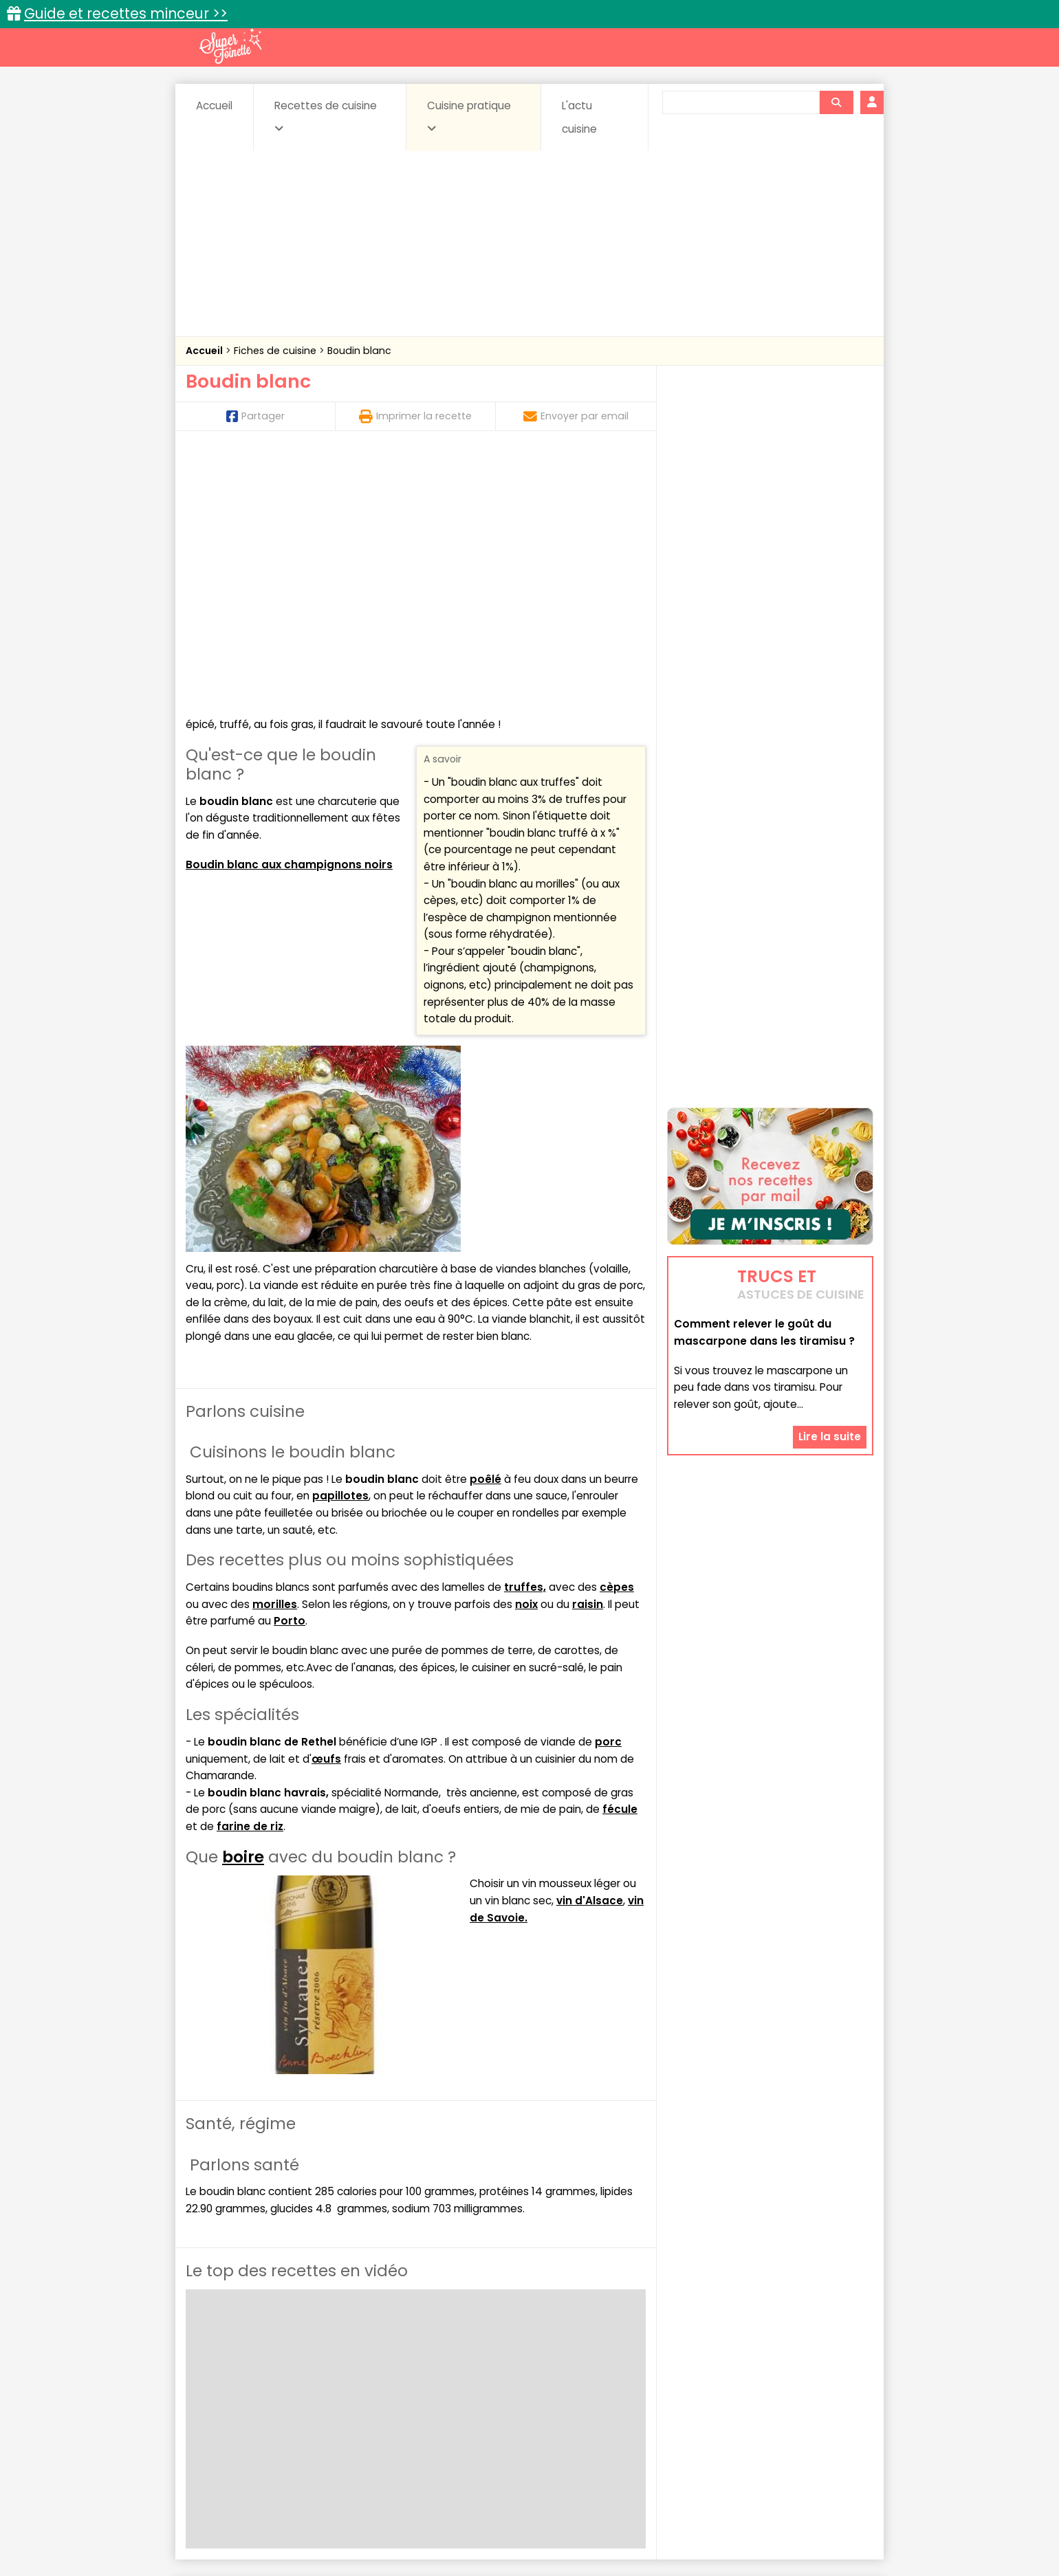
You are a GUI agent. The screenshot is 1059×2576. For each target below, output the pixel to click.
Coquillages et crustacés (735, 2388)
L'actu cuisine (579, 117)
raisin (587, 1354)
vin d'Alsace (589, 1650)
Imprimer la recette (415, 416)
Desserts (222, 2401)
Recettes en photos (469, 2358)
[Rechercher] (836, 102)
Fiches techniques (600, 2358)
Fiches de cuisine (276, 350)
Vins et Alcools (749, 2414)
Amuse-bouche (295, 2388)
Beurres (371, 2388)
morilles (274, 1354)
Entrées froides (499, 2401)
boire (243, 1607)
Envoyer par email (576, 416)
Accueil (214, 105)
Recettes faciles (343, 2358)
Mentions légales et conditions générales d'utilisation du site (525, 2521)
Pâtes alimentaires (255, 2414)
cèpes (617, 1337)
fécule (619, 1559)
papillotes (340, 1246)
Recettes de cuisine (325, 116)
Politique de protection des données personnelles (501, 2534)
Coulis (828, 2388)
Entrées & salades (305, 2401)
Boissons (432, 2388)
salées (397, 2414)
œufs (326, 1508)
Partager (255, 416)
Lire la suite (829, 1353)
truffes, (525, 1337)
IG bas (638, 2401)
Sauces (452, 2414)
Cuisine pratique (469, 116)
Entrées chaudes (405, 2401)
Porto (289, 1370)
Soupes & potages (534, 2414)
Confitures (562, 2388)
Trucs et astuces (722, 2358)
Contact (350, 2521)
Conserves (632, 2388)
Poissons (340, 2414)
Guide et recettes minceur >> (126, 13)
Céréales (495, 2388)
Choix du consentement (689, 2534)
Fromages (578, 2401)
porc (608, 1491)
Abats (224, 2388)
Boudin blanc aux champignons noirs (289, 614)
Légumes (695, 2401)
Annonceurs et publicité (256, 2521)
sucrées (616, 2414)
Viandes (676, 2414)
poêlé (485, 1229)
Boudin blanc (359, 350)
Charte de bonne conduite (741, 2521)
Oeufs (753, 2401)
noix (526, 1354)
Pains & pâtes (818, 2401)
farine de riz (250, 1576)
